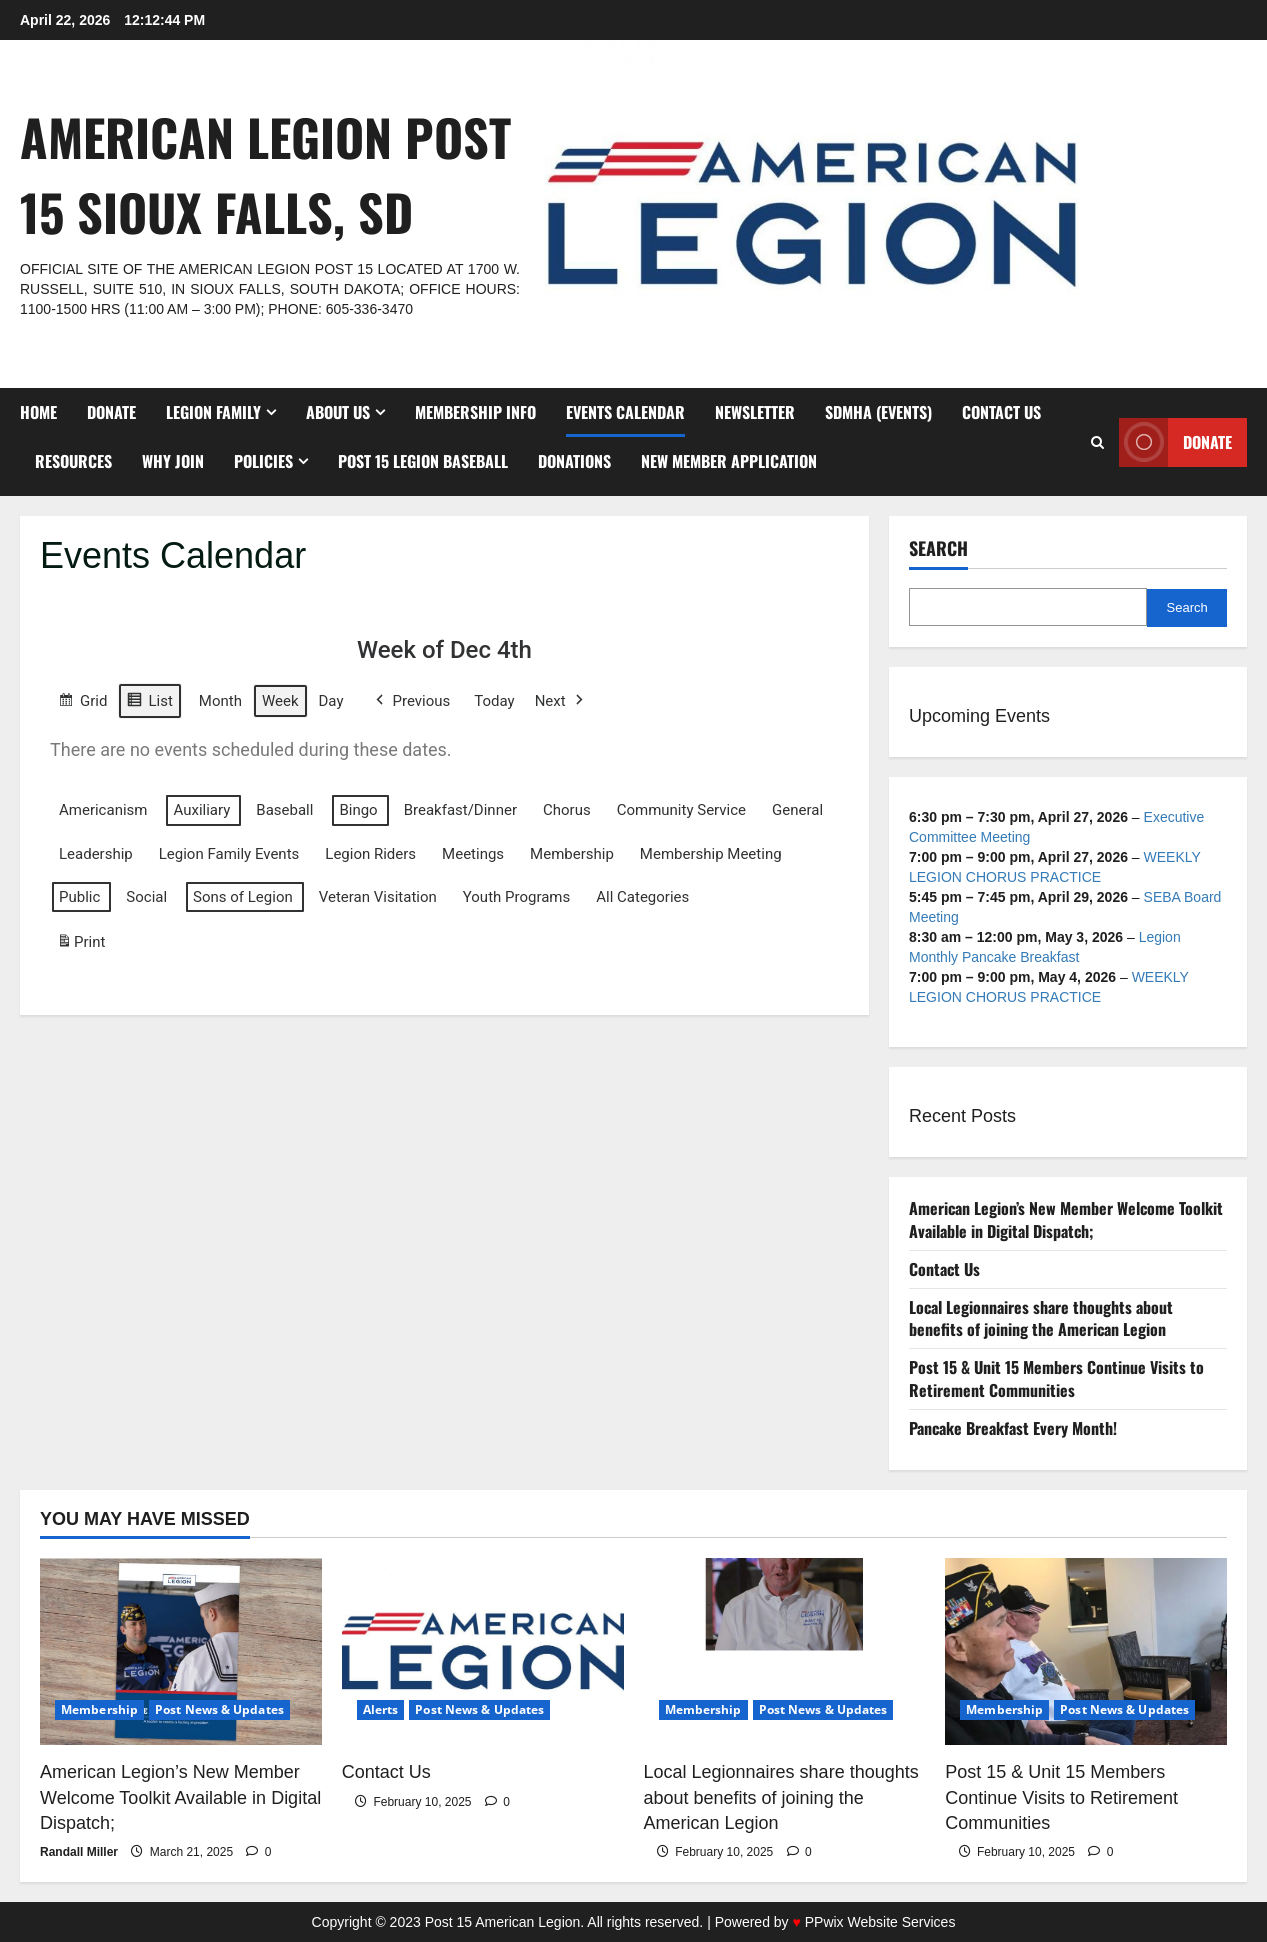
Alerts (381, 1709)
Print (80, 945)
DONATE (111, 412)
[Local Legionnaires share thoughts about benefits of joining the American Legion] (785, 1652)
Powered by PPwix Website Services (835, 1922)
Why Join (173, 461)
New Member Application (729, 461)
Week (280, 700)
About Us (338, 412)
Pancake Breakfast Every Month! (1013, 1428)
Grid (82, 702)
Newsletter (755, 412)
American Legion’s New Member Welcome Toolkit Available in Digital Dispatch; (1066, 1219)
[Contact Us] (483, 1652)
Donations (574, 461)
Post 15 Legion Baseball (423, 461)
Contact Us (1001, 412)
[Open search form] (1097, 442)
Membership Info (475, 412)
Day (331, 700)
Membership (99, 1709)
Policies (263, 461)
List (149, 702)
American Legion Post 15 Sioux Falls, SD (265, 173)
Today (494, 700)
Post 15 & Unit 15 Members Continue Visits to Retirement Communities (1056, 1378)
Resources (73, 461)
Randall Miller (79, 1852)
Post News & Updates (219, 1709)
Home (38, 412)
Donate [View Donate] (1175, 442)
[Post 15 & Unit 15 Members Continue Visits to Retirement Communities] (1086, 1652)
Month (220, 700)
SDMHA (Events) (878, 412)
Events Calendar (625, 412)
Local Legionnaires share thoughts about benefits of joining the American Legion (1041, 1318)
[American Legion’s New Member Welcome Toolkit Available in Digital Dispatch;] (181, 1652)
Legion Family (213, 412)
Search (938, 548)
